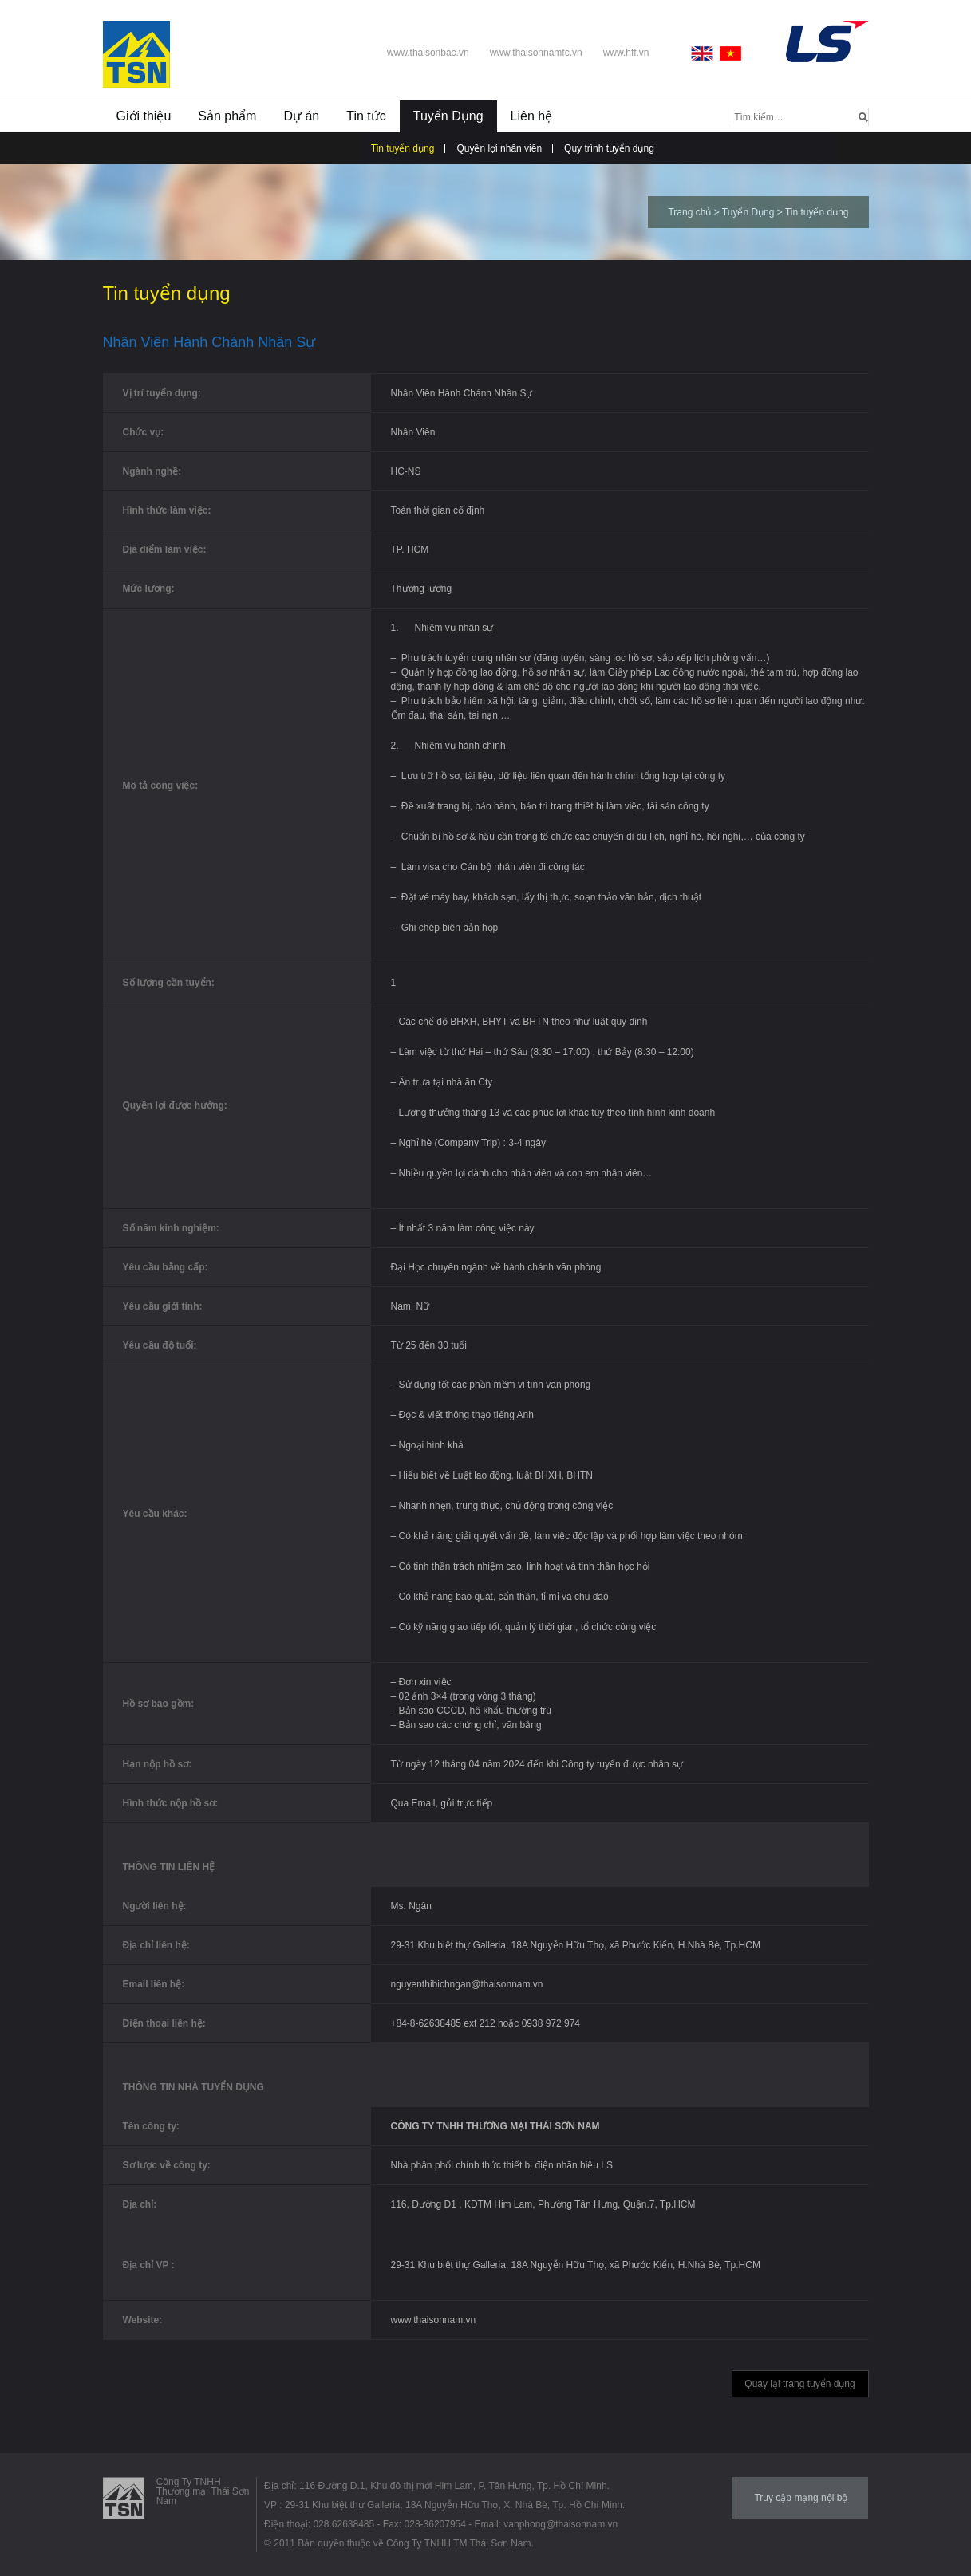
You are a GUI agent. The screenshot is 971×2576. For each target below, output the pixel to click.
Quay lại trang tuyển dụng (799, 2384)
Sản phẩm (227, 116)
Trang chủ (689, 212)
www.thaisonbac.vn (428, 52)
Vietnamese (731, 53)
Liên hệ (532, 116)
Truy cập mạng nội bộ (800, 2497)
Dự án (301, 116)
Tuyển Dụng (448, 116)
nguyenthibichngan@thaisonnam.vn (467, 1984)
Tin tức (366, 116)
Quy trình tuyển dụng (609, 148)
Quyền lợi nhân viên (499, 148)
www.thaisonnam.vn (433, 2320)
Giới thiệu (144, 116)
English (705, 53)
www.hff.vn (626, 52)
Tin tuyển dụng (403, 148)
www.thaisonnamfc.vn (536, 52)
